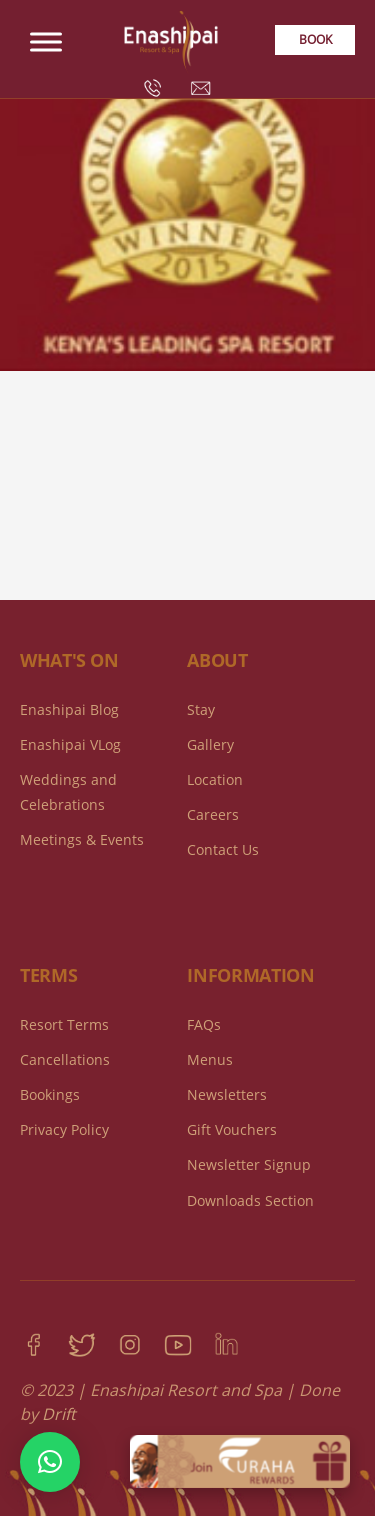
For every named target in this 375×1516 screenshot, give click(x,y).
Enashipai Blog (69, 709)
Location (215, 779)
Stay (201, 709)
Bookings (50, 1094)
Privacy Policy (64, 1129)
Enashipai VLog (70, 744)
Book (315, 39)
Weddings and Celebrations (68, 792)
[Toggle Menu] (46, 41)
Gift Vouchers (232, 1129)
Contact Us (223, 849)
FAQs (204, 1024)
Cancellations (65, 1059)
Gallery (210, 744)
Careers (213, 814)
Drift (59, 1414)
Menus (210, 1059)
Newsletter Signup (249, 1164)
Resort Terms (64, 1024)
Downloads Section (250, 1200)
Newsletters (227, 1094)
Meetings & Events (82, 839)
